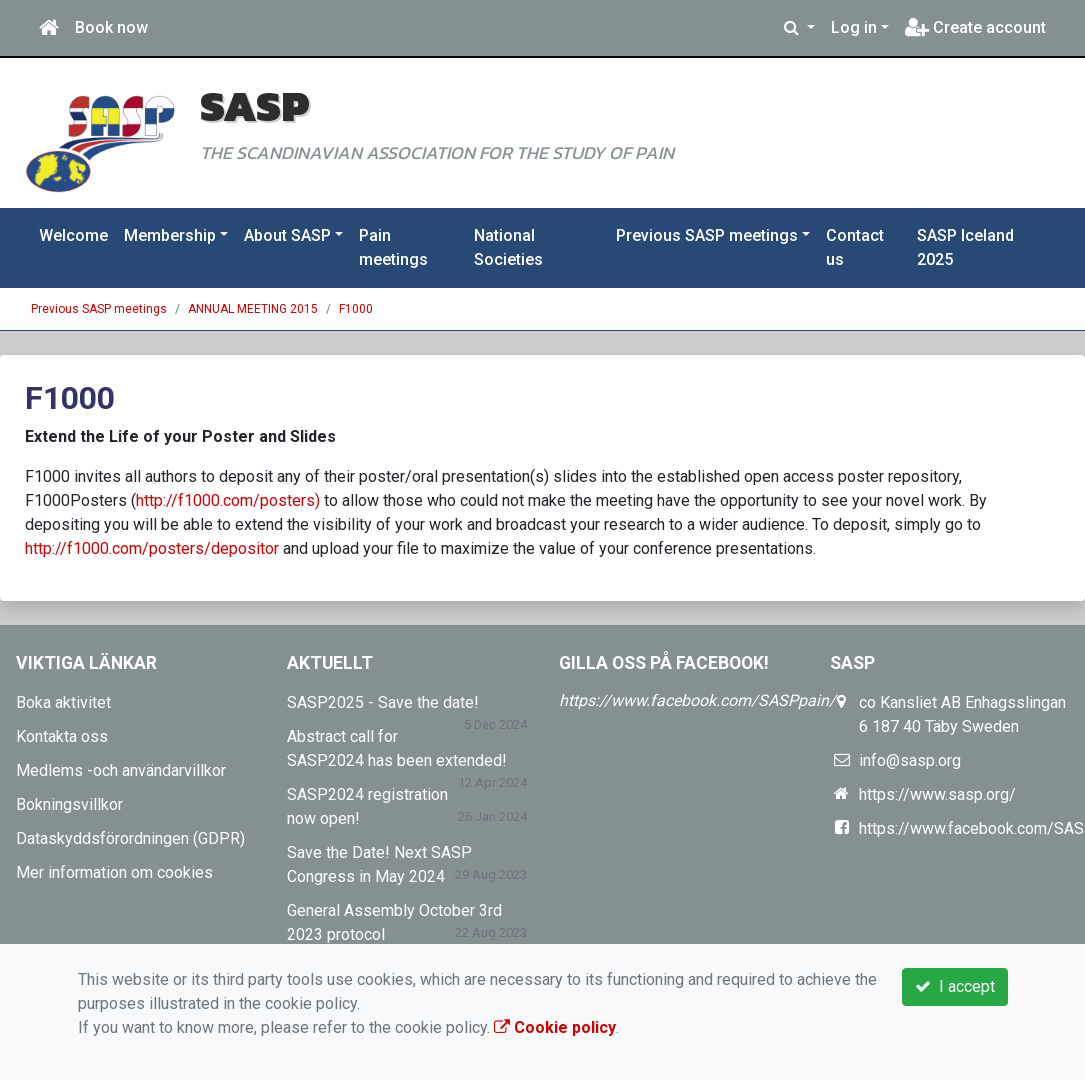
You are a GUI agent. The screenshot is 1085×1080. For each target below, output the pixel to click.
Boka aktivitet (63, 702)
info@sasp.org (910, 760)
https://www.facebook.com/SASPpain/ (697, 700)
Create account (975, 27)
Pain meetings (393, 247)
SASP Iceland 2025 (965, 247)
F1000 (356, 309)
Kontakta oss (62, 736)
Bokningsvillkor (69, 804)
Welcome (73, 235)
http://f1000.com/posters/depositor (152, 548)
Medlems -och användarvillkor (121, 770)
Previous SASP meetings (707, 235)
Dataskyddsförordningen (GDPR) (130, 838)
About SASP (287, 235)
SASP (254, 105)
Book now (111, 27)
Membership (170, 235)
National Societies (508, 247)
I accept (955, 986)
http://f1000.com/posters (225, 500)
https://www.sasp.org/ (937, 794)
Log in (854, 27)
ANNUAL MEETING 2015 (253, 309)
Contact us (855, 247)
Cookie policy (555, 1027)
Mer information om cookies (114, 872)
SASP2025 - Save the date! (383, 702)
